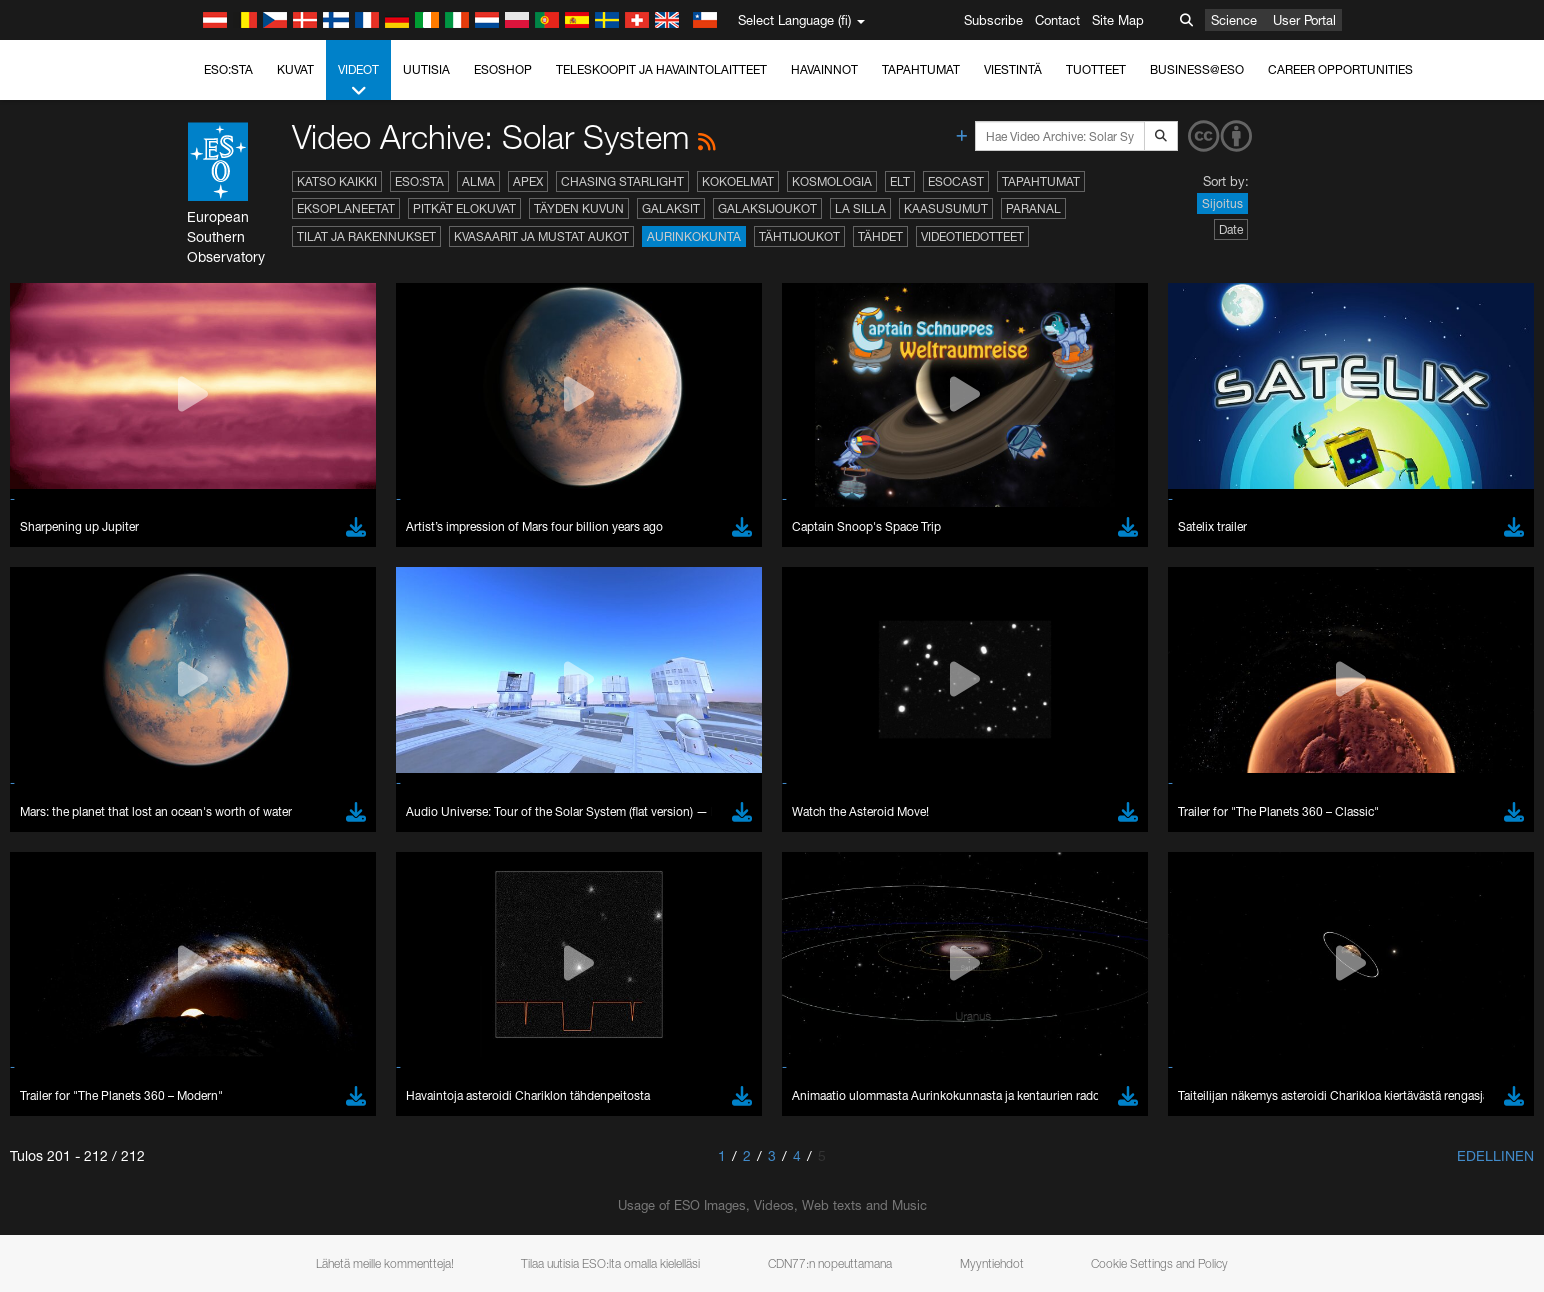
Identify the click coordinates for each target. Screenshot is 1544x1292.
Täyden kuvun (579, 208)
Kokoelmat (738, 181)
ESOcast (956, 181)
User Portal (1304, 20)
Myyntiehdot (992, 1263)
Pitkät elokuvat (464, 208)
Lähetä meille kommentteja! (385, 1263)
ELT (900, 181)
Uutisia (426, 69)
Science (1234, 20)
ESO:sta (228, 69)
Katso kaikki (337, 181)
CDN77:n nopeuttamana (830, 1263)
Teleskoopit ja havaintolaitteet (661, 69)
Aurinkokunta (694, 236)
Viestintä (1013, 69)
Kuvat (295, 69)
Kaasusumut (946, 208)
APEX (528, 181)
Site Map (1118, 20)
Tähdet (880, 236)
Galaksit (671, 208)
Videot (358, 81)
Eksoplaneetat (346, 208)
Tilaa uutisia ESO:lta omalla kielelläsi (610, 1263)
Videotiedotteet (972, 236)
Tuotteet (1096, 69)
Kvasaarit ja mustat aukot (541, 236)
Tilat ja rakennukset (366, 236)
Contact (1057, 20)
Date (1231, 229)
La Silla (860, 208)
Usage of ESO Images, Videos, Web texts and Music (772, 1205)
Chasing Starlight (622, 181)
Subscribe (993, 20)
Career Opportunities (1340, 69)
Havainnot (824, 69)
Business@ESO (1197, 69)
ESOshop (503, 69)
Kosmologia (832, 181)
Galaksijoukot (767, 208)
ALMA (478, 181)
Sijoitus (1222, 203)
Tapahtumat (921, 69)
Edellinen (1495, 1155)
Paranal (1033, 208)
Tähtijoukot (799, 236)
